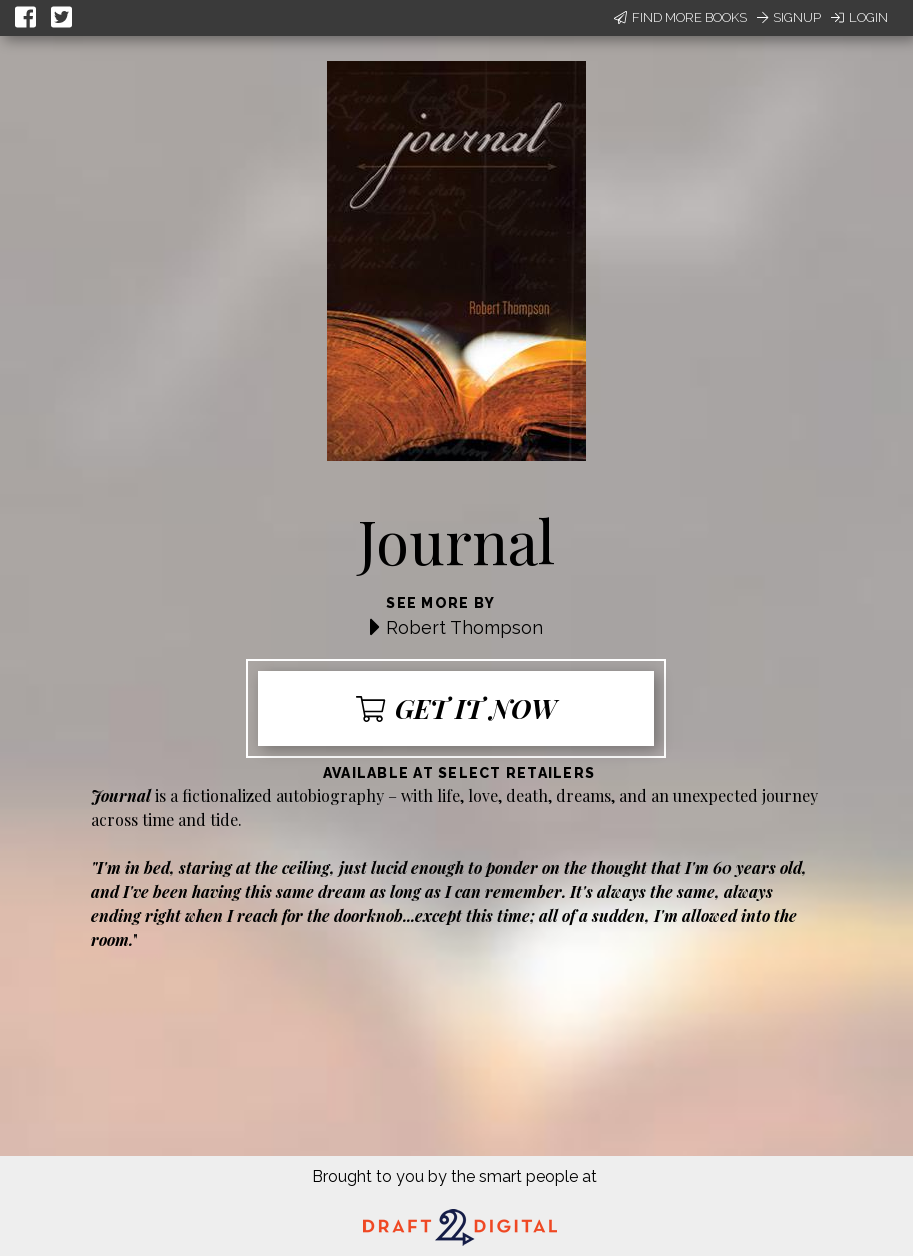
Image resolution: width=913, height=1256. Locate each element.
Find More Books (680, 17)
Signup (789, 17)
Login (859, 17)
